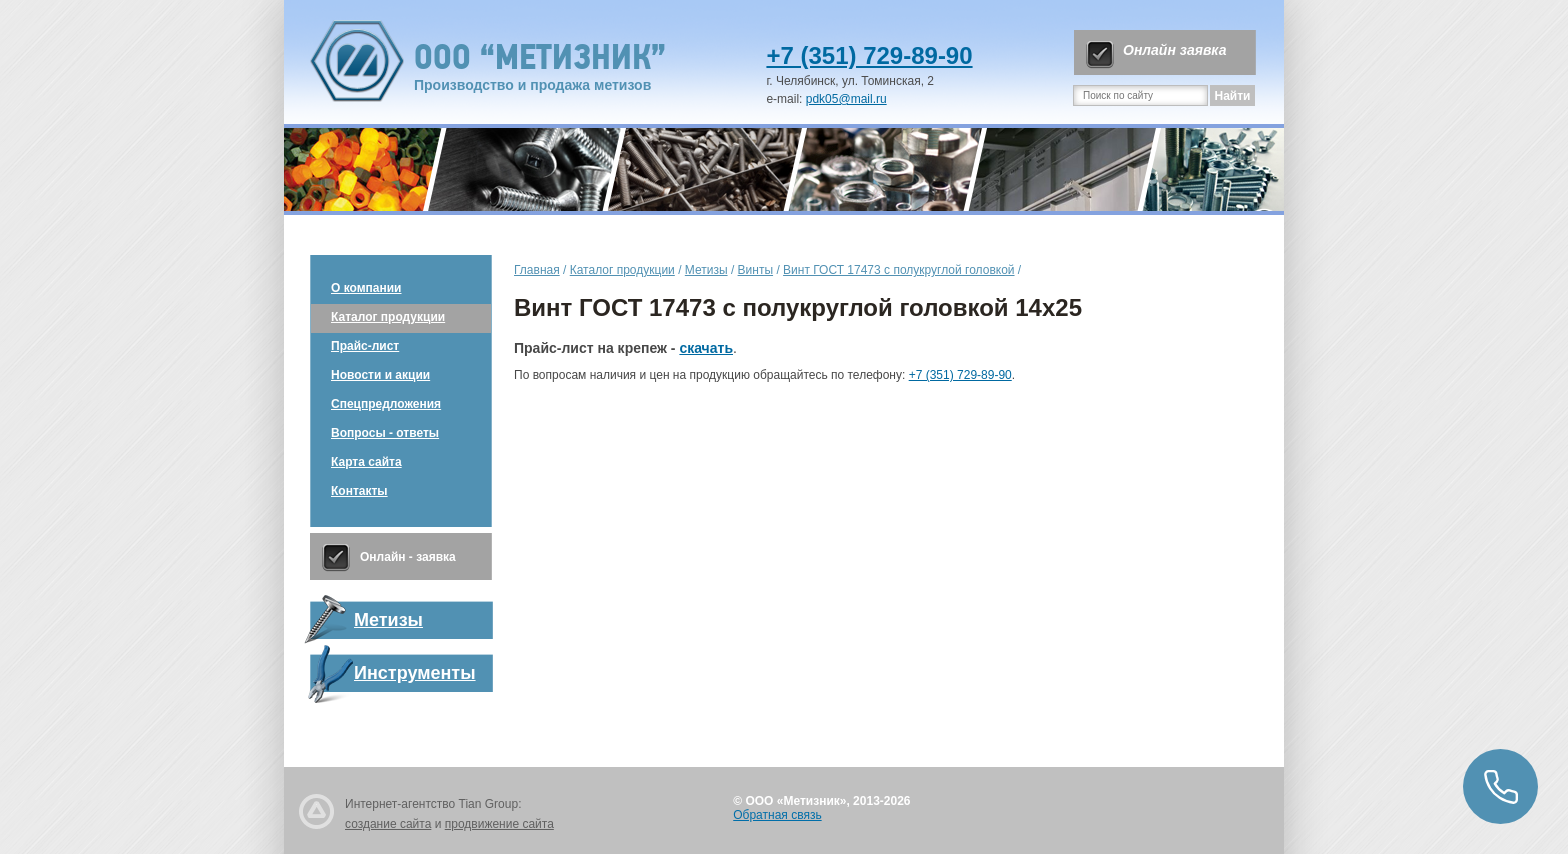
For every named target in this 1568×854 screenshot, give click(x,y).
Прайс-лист (365, 346)
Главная (537, 270)
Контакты (359, 491)
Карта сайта (366, 462)
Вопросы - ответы (385, 433)
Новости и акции (380, 375)
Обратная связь (777, 815)
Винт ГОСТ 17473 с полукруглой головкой (898, 270)
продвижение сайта (499, 824)
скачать (706, 348)
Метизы (706, 270)
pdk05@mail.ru (846, 99)
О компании (366, 288)
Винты (755, 270)
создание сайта (388, 824)
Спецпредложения (386, 404)
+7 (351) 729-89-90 (869, 55)
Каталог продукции (388, 317)
